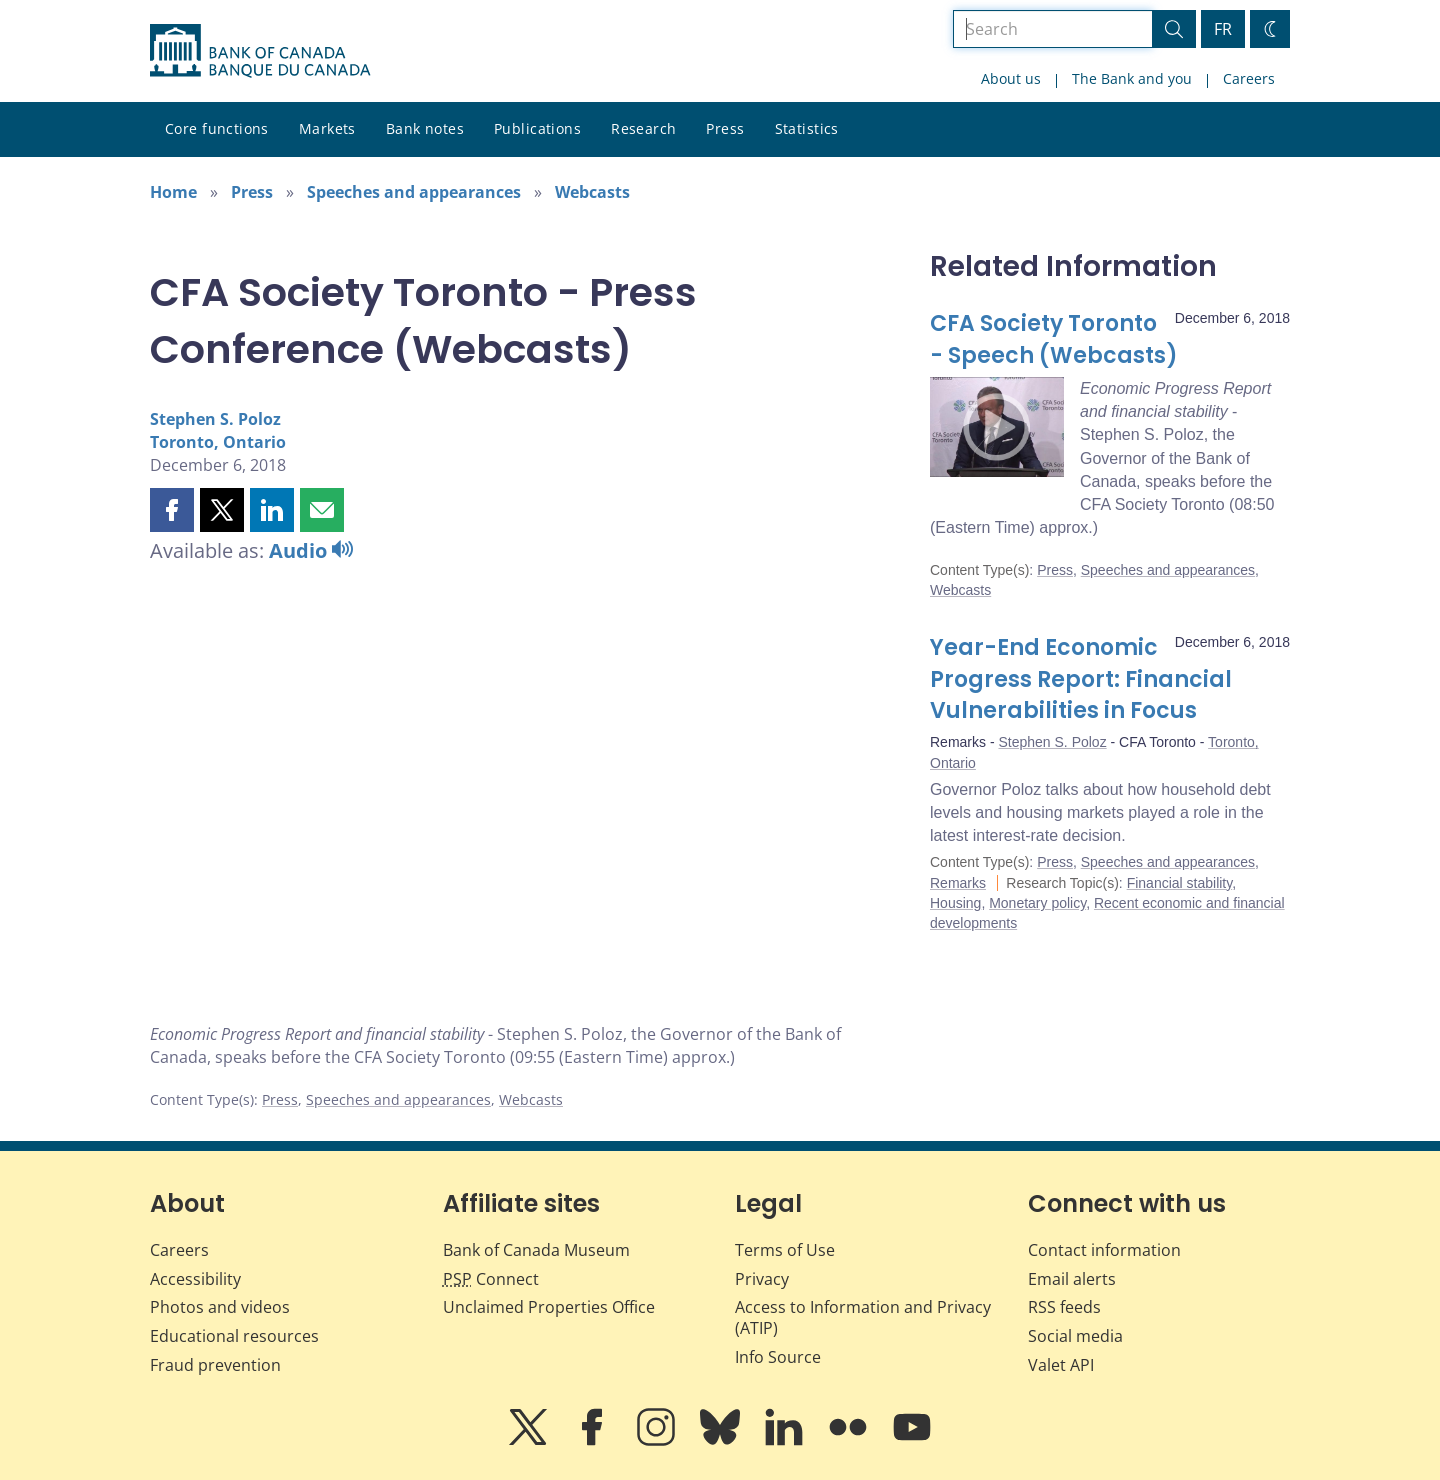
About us (1011, 78)
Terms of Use (785, 1250)
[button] (172, 510)
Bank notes (425, 128)
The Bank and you (1132, 78)
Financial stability (1180, 883)
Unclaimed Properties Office (549, 1307)
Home (173, 192)
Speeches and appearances (414, 192)
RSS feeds (1064, 1307)
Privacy (762, 1279)
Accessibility (195, 1279)
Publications (537, 128)
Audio (311, 550)
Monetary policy (1037, 903)
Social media (1075, 1336)
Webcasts (592, 192)
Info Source (778, 1357)
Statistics (807, 128)
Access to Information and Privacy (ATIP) (863, 1317)
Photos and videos (220, 1307)
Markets (327, 128)
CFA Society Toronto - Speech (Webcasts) (1054, 339)
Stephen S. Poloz (215, 419)
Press (725, 128)
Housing (955, 903)
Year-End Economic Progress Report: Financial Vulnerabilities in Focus (1081, 679)
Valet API (1061, 1365)
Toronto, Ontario (218, 442)
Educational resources (234, 1336)
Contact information (1104, 1250)
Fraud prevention (215, 1365)
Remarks (958, 883)
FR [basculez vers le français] (1223, 29)
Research (643, 128)
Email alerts (1072, 1279)
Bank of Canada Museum (536, 1250)
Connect (491, 1279)
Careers (1249, 78)
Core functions (217, 128)
